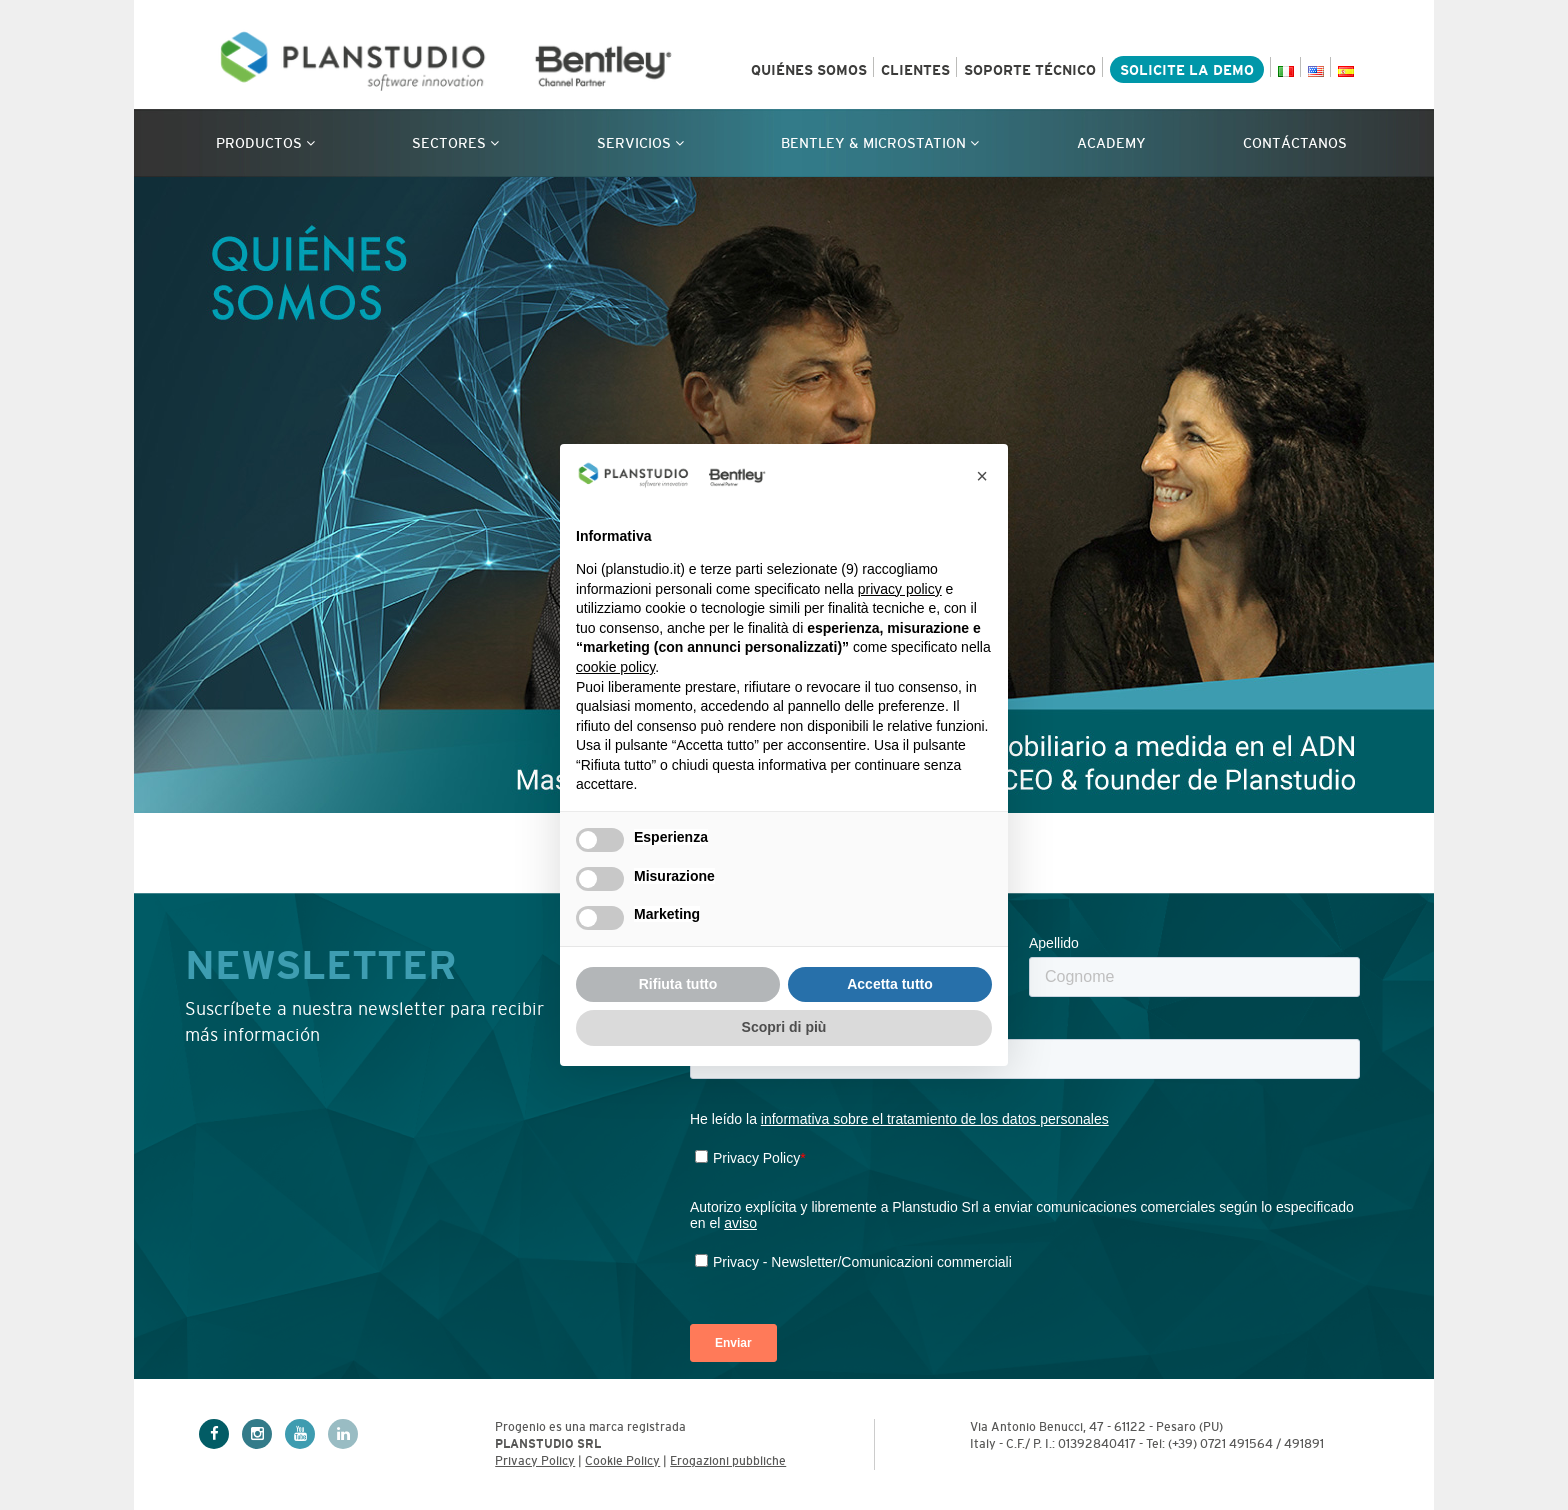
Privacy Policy (535, 1461)
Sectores (455, 143)
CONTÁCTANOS (1295, 143)
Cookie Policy (622, 1461)
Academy (1111, 143)
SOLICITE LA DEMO (1187, 70)
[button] (982, 476)
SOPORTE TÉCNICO (1030, 70)
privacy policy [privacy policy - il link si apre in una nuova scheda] (900, 589)
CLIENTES (915, 70)
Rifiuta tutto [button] (678, 984)
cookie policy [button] (615, 667)
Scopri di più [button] (784, 1027)
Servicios (640, 143)
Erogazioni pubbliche (728, 1461)
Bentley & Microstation (880, 143)
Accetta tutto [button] (890, 984)
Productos (265, 143)
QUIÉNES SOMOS (809, 70)
